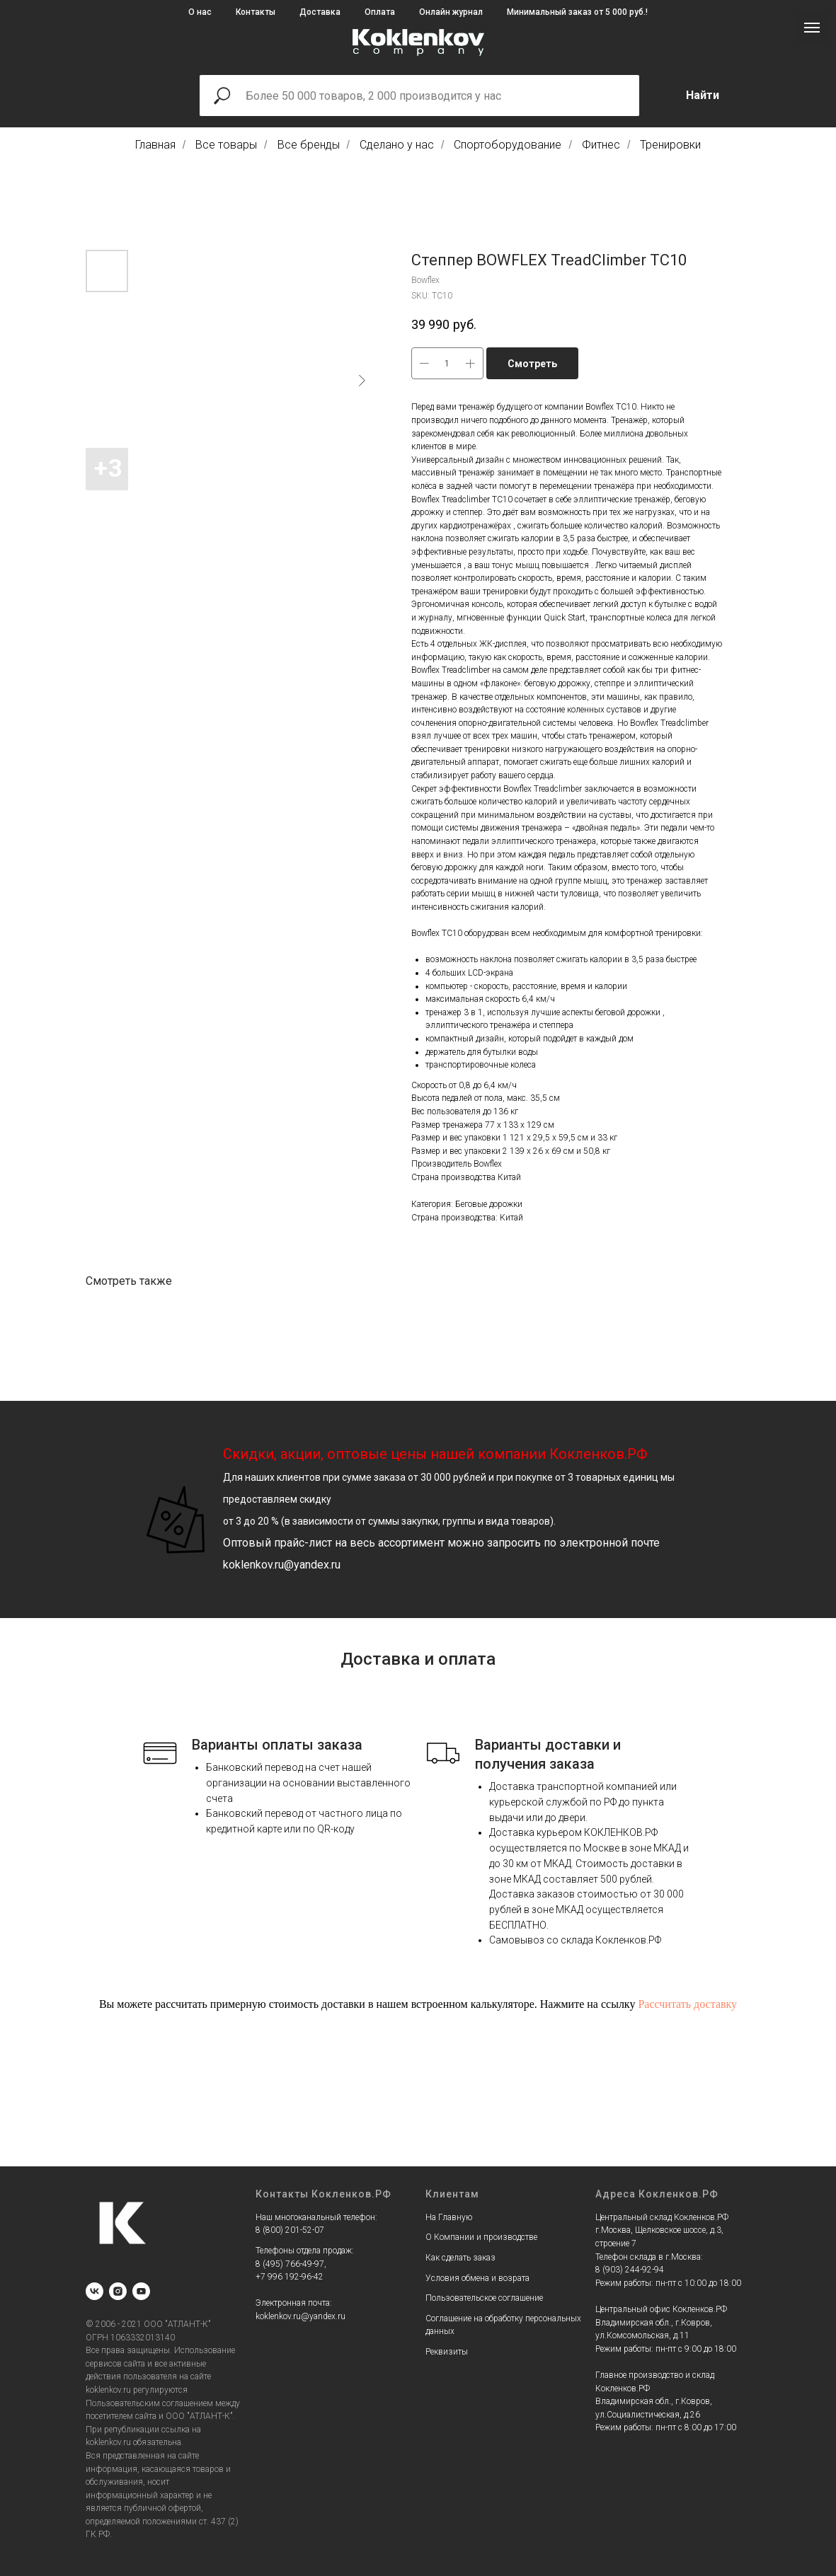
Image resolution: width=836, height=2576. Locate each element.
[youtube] (141, 2291)
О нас (200, 12)
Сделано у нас (397, 144)
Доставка (319, 12)
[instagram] (118, 2291)
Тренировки (670, 144)
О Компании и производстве (481, 2237)
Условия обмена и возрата (477, 2278)
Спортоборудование (507, 144)
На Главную (448, 2217)
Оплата (380, 12)
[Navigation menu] (812, 28)
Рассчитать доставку (687, 2004)
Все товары (226, 144)
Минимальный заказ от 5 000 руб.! (577, 12)
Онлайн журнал (451, 12)
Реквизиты (446, 2352)
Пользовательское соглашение (484, 2298)
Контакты (255, 12)
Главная (155, 144)
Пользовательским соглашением (149, 2403)
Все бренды (308, 144)
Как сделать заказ (460, 2258)
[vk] (94, 2291)
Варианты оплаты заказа (277, 1744)
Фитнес (601, 144)
